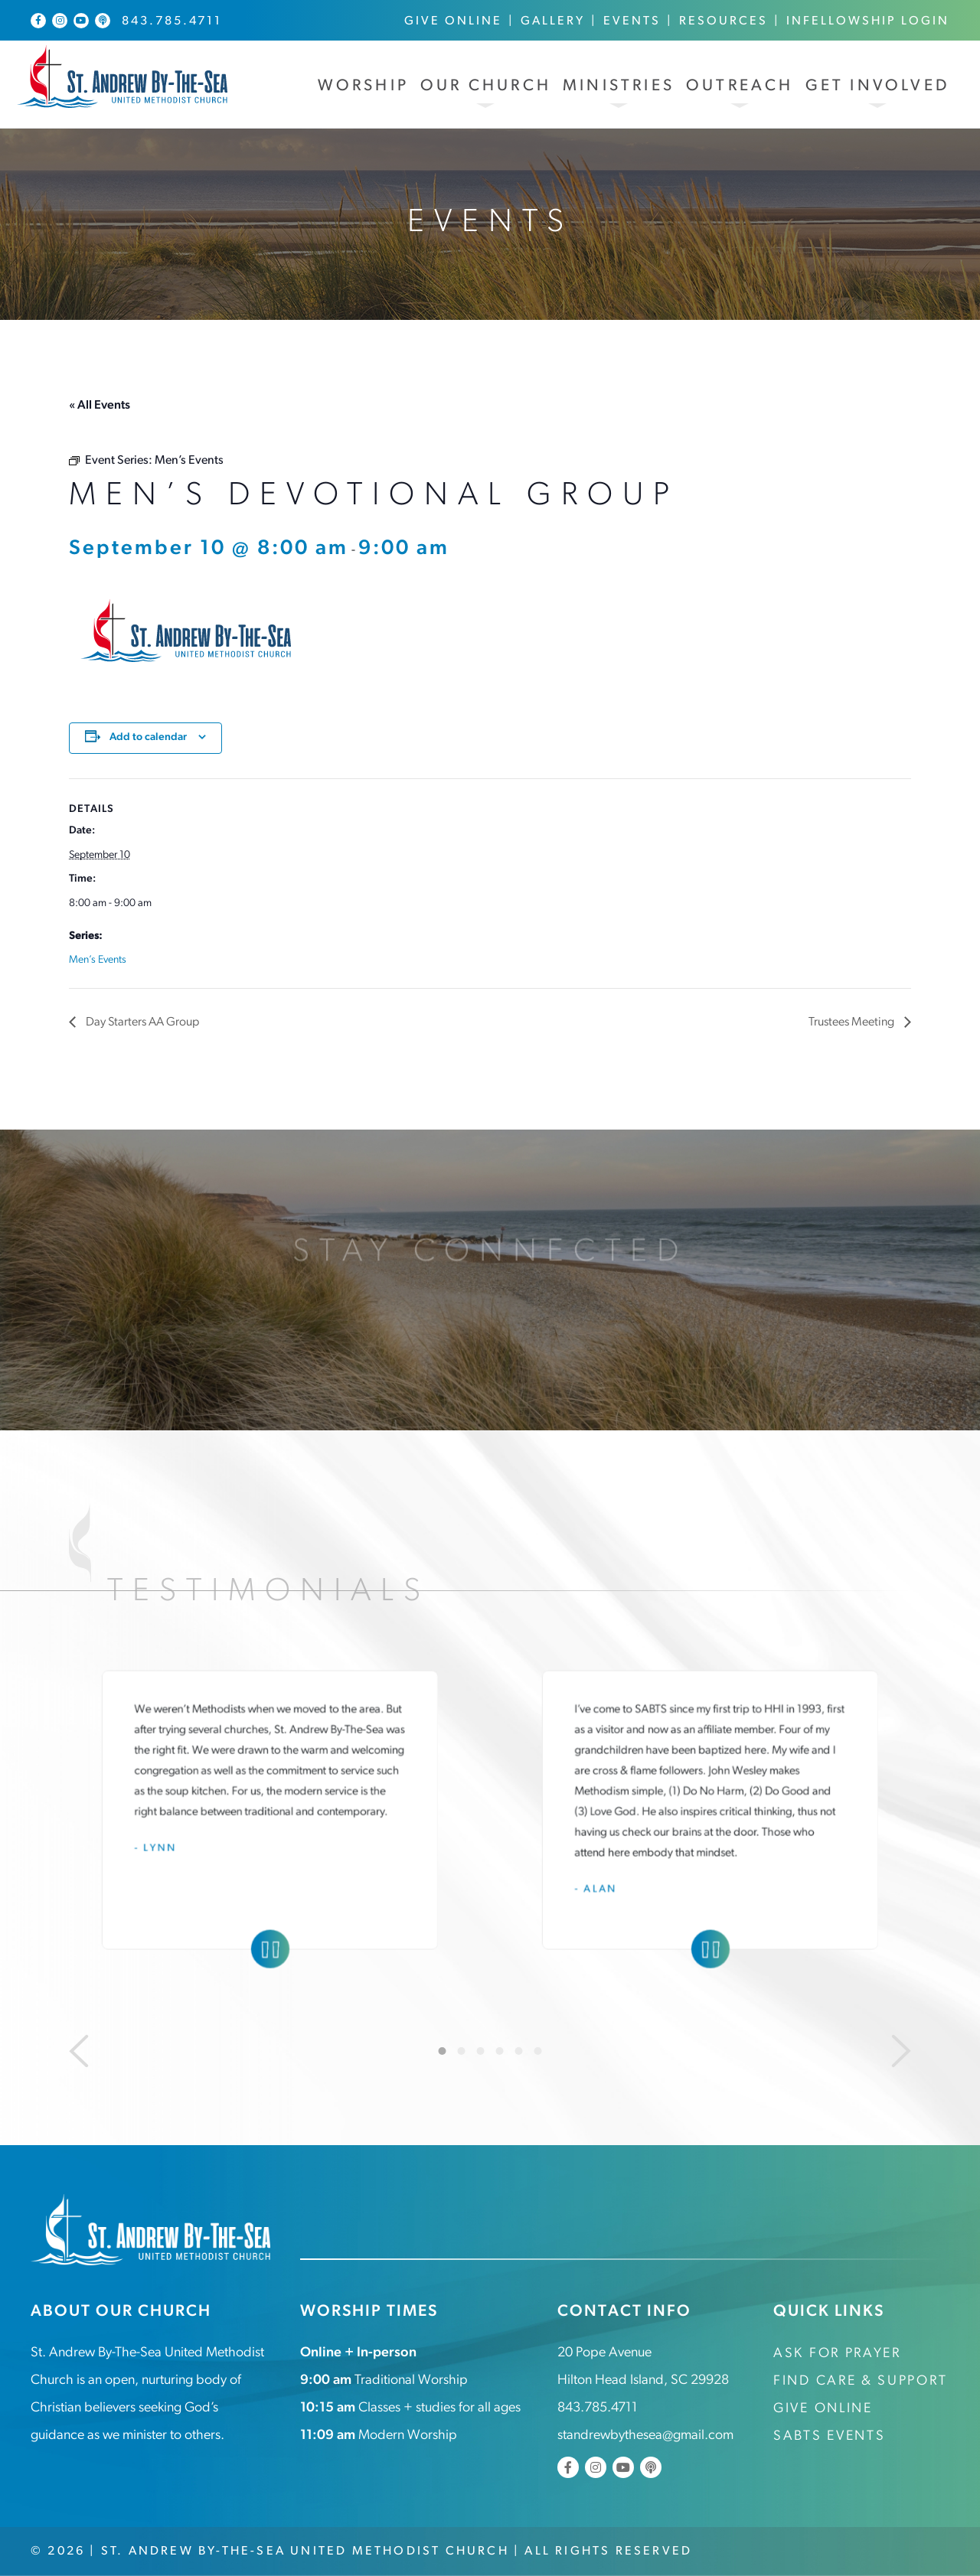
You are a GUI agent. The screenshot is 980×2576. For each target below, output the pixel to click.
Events (632, 21)
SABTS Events (829, 2436)
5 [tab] (519, 2051)
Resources (723, 21)
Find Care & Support (860, 2381)
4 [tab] (500, 2051)
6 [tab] (538, 2051)
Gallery (553, 21)
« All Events (99, 405)
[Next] (901, 2051)
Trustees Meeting (852, 1022)
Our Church (485, 86)
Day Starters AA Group (141, 1022)
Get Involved (877, 86)
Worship (363, 86)
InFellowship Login (867, 21)
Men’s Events (97, 960)
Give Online (453, 21)
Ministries (619, 86)
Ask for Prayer (837, 2353)
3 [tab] (481, 2051)
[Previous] (79, 2051)
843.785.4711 (172, 21)
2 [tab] (462, 2051)
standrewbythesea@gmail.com (645, 2435)
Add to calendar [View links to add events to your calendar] (148, 737)
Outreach (740, 86)
